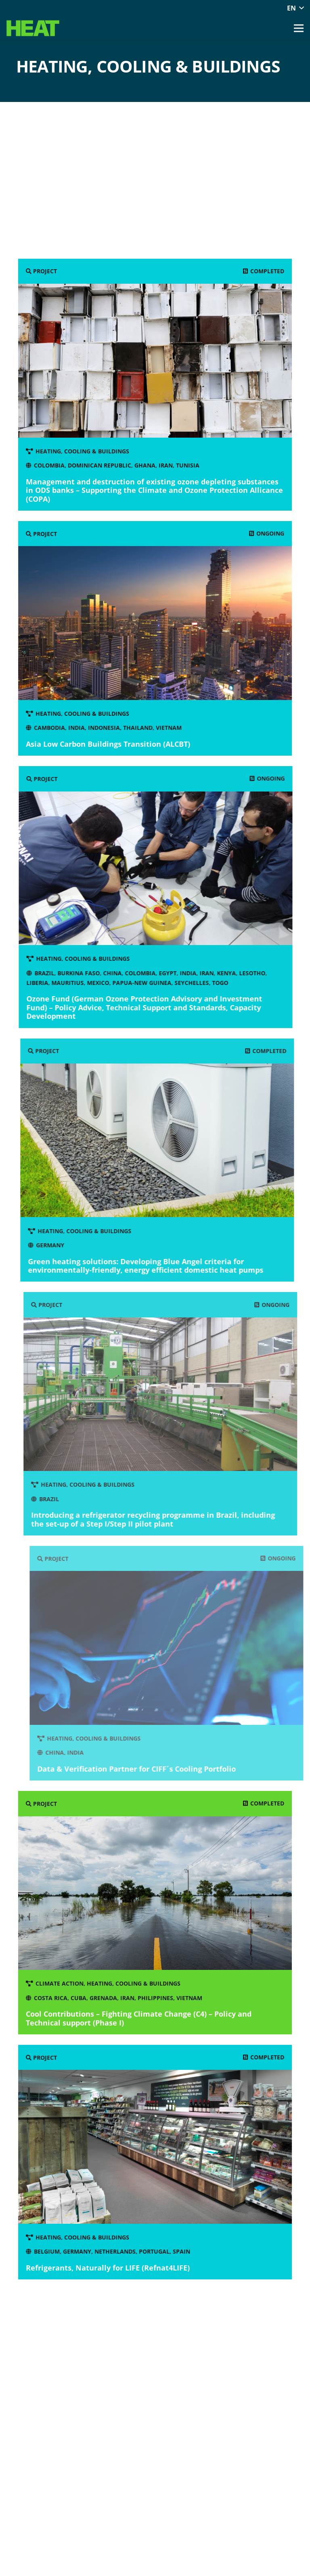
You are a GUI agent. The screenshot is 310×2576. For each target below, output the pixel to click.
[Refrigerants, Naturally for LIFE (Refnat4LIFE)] (159, 2162)
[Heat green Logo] (32, 28)
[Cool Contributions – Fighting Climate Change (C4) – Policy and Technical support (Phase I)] (156, 1912)
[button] (295, 8)
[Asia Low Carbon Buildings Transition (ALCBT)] (159, 638)
